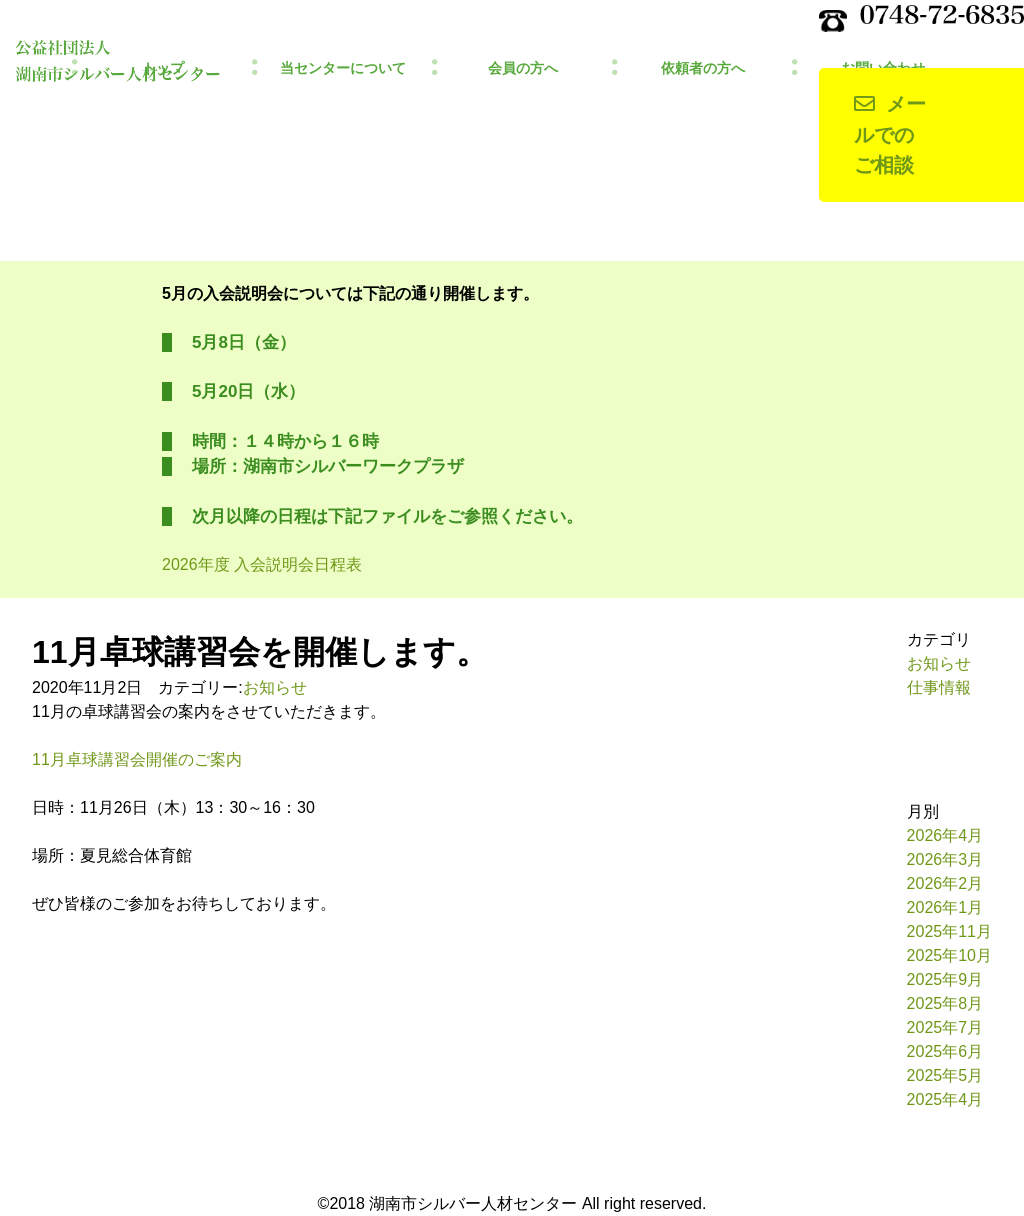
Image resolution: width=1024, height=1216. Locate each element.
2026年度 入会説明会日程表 (262, 564)
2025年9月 (945, 979)
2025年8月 (945, 1003)
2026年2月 (945, 883)
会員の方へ (523, 68)
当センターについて (343, 68)
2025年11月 (949, 931)
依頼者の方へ (703, 68)
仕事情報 (939, 687)
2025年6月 (945, 1051)
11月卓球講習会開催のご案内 (137, 759)
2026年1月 (945, 907)
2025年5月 (945, 1075)
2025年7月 (945, 1027)
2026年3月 (945, 859)
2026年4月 (945, 835)
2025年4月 (945, 1099)
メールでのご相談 (890, 134)
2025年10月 (949, 955)
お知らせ (275, 687)
